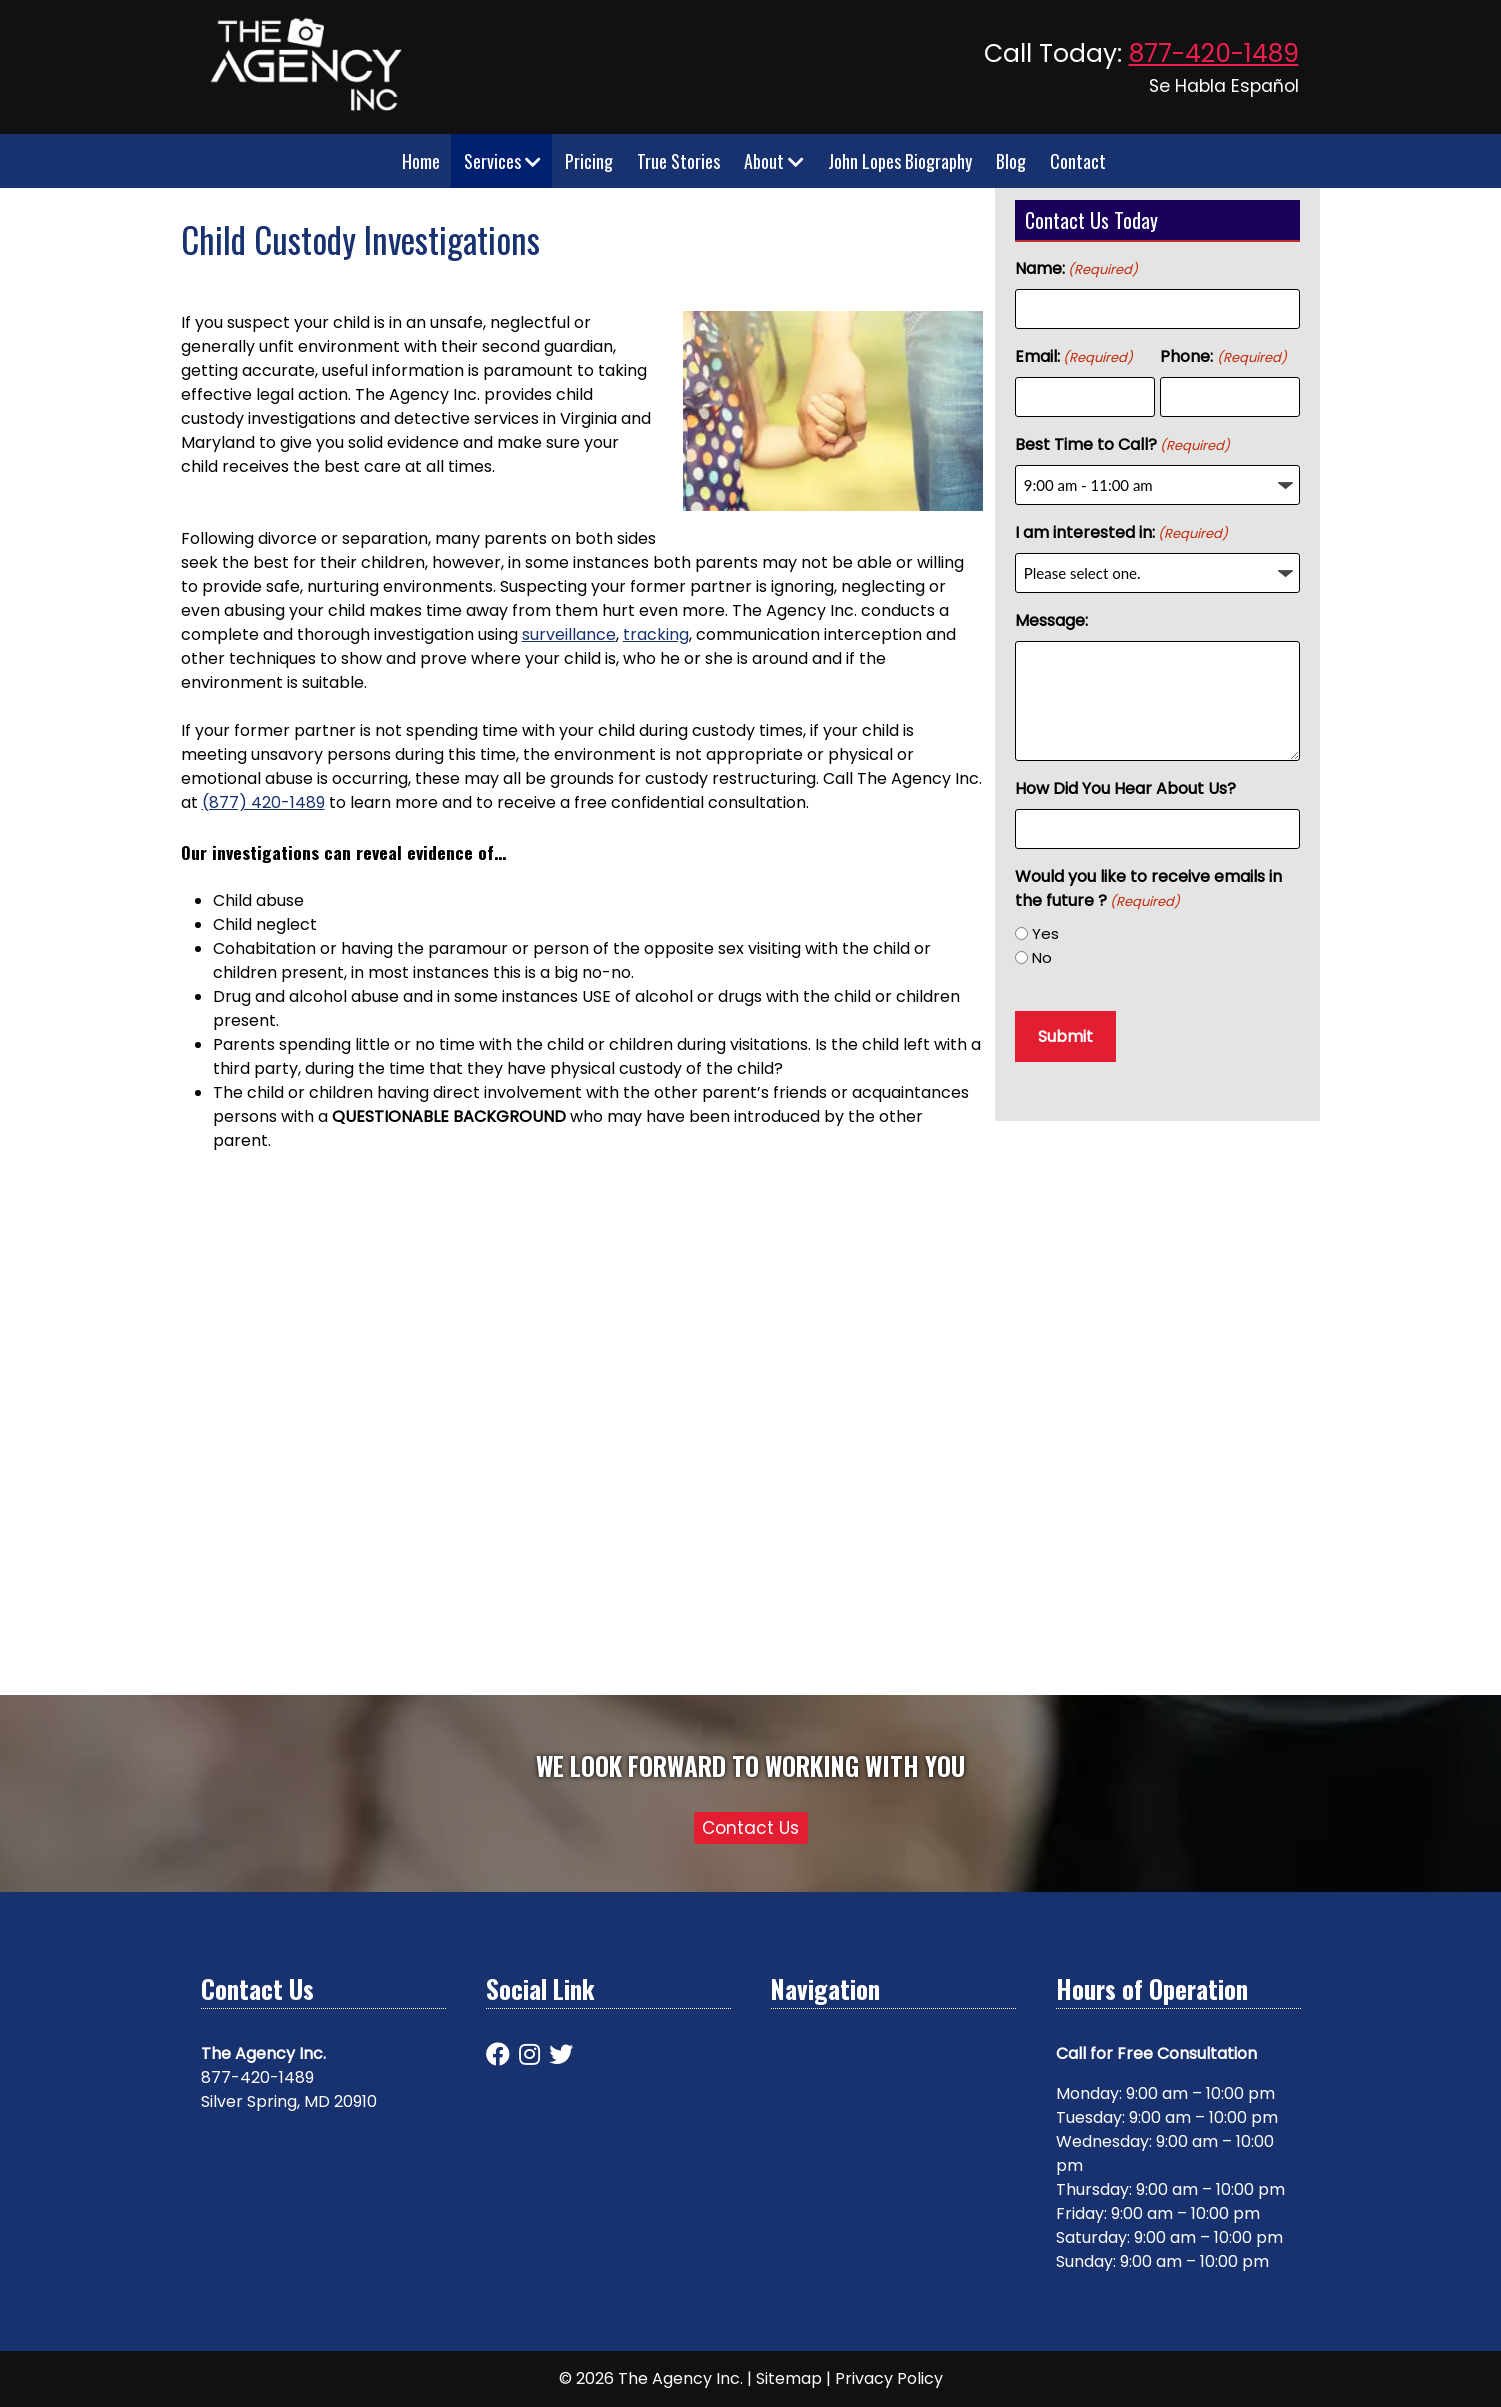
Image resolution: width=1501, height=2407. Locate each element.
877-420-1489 (1214, 53)
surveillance (569, 634)
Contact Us (750, 1828)
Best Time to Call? (1122, 444)
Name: (1076, 268)
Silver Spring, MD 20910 (289, 2101)
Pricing (589, 161)
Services (502, 161)
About (774, 161)
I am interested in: (1121, 532)
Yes (1045, 933)
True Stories (678, 161)
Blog (1011, 161)
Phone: (1223, 356)
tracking (656, 634)
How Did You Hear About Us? (1125, 788)
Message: (1051, 620)
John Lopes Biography (900, 161)
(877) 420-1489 (263, 802)
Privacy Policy (889, 2378)
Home (421, 161)
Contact (1078, 161)
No (1042, 957)
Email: (1074, 356)
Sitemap (789, 2378)
